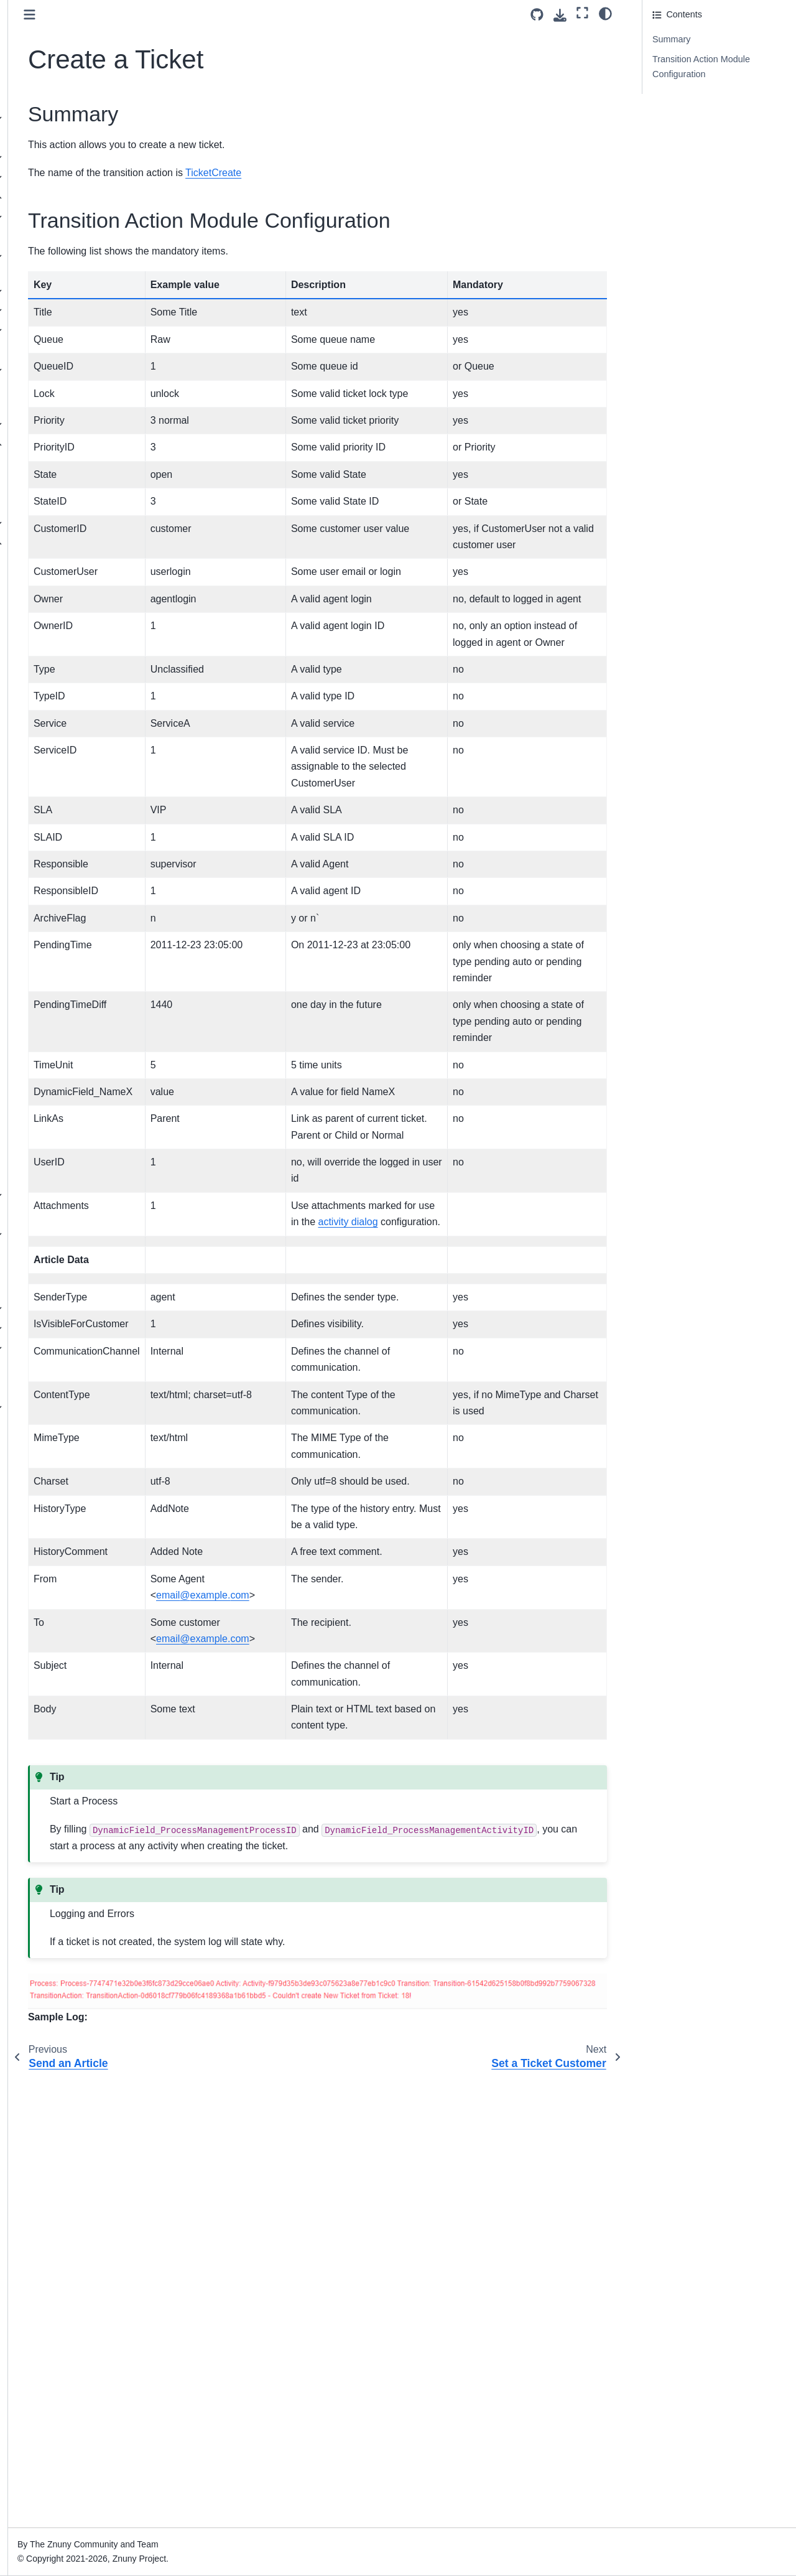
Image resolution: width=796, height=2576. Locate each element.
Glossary (34, 1427)
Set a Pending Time (85, 711)
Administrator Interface (65, 197)
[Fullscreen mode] (582, 13)
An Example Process (77, 1155)
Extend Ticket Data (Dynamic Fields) (63, 377)
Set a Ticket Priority (84, 928)
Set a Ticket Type (80, 1066)
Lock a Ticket (72, 889)
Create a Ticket (77, 829)
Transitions (58, 523)
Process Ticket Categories (88, 1175)
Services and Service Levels (68, 263)
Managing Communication (78, 291)
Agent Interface (46, 1309)
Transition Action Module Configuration (701, 66)
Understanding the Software (71, 177)
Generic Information (85, 562)
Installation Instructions (61, 138)
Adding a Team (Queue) (73, 236)
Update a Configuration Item (92, 649)
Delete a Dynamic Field (92, 730)
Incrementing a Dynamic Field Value (94, 683)
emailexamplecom (353, 2005)
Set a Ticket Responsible (95, 968)
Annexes (33, 1407)
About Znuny (41, 98)
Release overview (51, 118)
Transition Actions (75, 543)
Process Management (72, 444)
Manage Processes (74, 464)
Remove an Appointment (95, 602)
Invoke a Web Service (89, 750)
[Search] (79, 67)
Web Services (53, 1195)
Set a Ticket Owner (84, 908)
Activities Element (71, 483)
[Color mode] (605, 13)
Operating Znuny (49, 1348)
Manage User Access (68, 217)
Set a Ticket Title (79, 1047)
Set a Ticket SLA (79, 1007)
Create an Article (79, 790)
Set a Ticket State (81, 1027)
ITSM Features (45, 1388)
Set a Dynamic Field (86, 869)
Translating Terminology (73, 1254)
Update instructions (54, 157)
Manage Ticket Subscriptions (75, 1093)
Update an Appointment (92, 622)
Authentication (54, 310)
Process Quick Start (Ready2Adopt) (75, 1128)
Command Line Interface (65, 1368)
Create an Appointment (91, 582)
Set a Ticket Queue (84, 948)
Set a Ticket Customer (90, 849)
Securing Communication (76, 350)
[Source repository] (536, 14)
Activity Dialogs (66, 503)
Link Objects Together (89, 770)
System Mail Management (77, 330)
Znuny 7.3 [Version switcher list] (35, 2541)
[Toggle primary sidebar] (180, 14)
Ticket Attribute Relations (75, 404)
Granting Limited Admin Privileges (72, 1281)
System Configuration (69, 1234)
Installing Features (63, 1215)
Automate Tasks (58, 424)
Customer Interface (54, 1328)
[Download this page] (560, 15)
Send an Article (76, 809)
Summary (671, 39)
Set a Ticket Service (85, 987)
